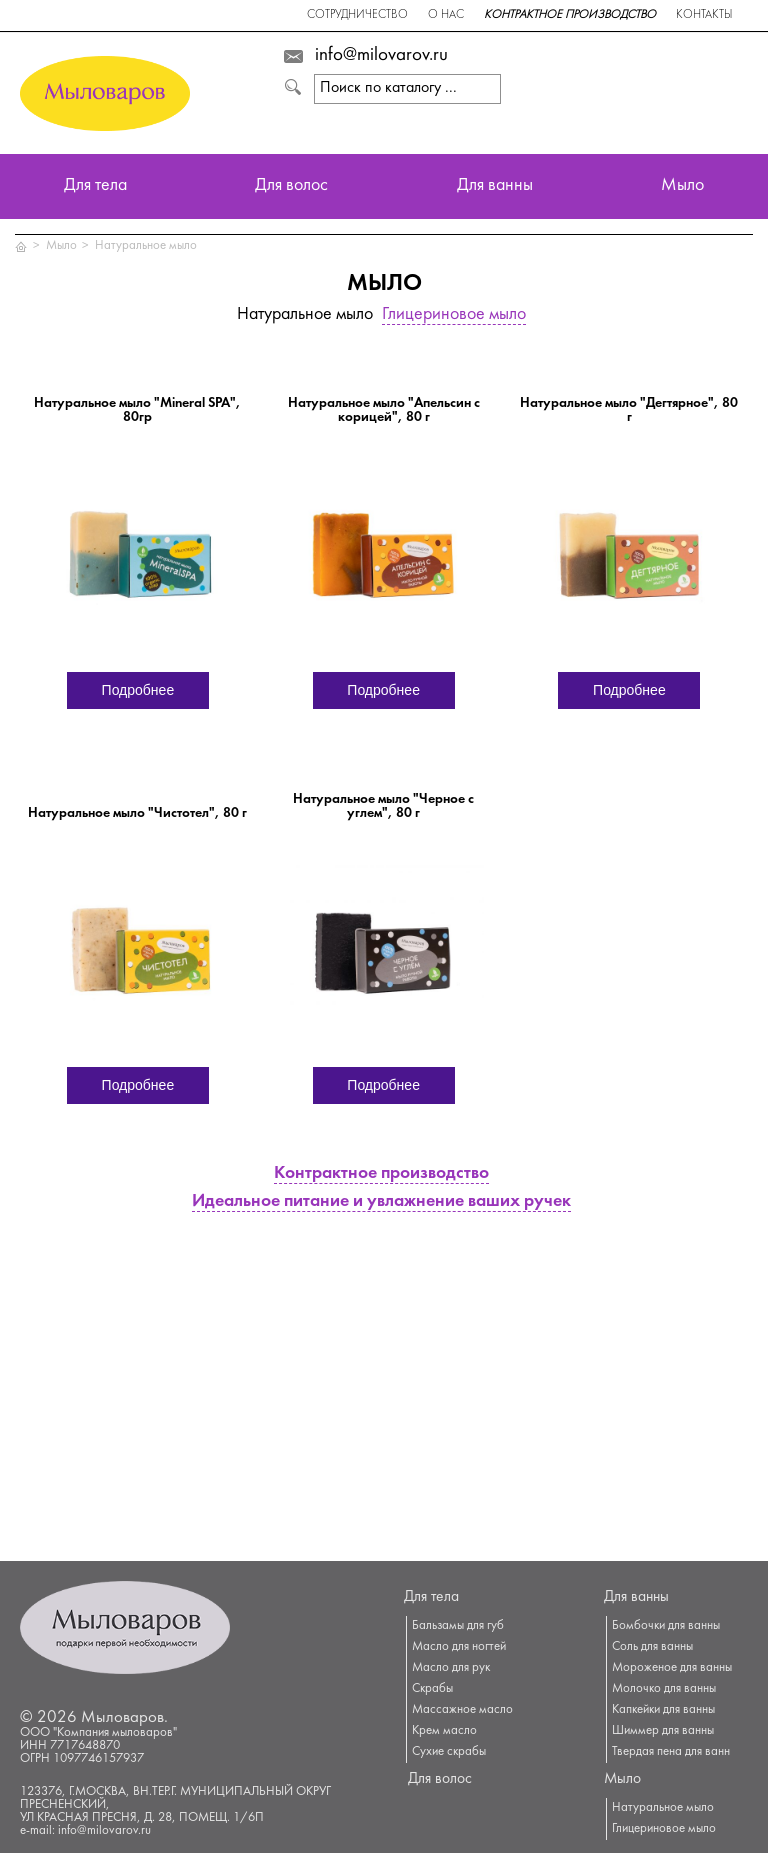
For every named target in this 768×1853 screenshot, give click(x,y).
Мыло (682, 186)
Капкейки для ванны (663, 1710)
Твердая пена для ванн (671, 1752)
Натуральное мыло (146, 246)
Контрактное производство (570, 15)
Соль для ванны (652, 1647)
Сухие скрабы (449, 1752)
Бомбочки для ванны (666, 1626)
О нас (446, 15)
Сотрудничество (357, 15)
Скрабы (432, 1689)
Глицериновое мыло (454, 315)
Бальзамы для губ (458, 1626)
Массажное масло (462, 1710)
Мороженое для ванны (672, 1668)
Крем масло (444, 1731)
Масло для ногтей (459, 1647)
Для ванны (495, 186)
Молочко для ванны (664, 1689)
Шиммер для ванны (663, 1731)
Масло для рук (451, 1668)
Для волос (291, 186)
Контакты (704, 15)
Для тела (95, 186)
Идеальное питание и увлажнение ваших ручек (381, 1202)
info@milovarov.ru (381, 56)
